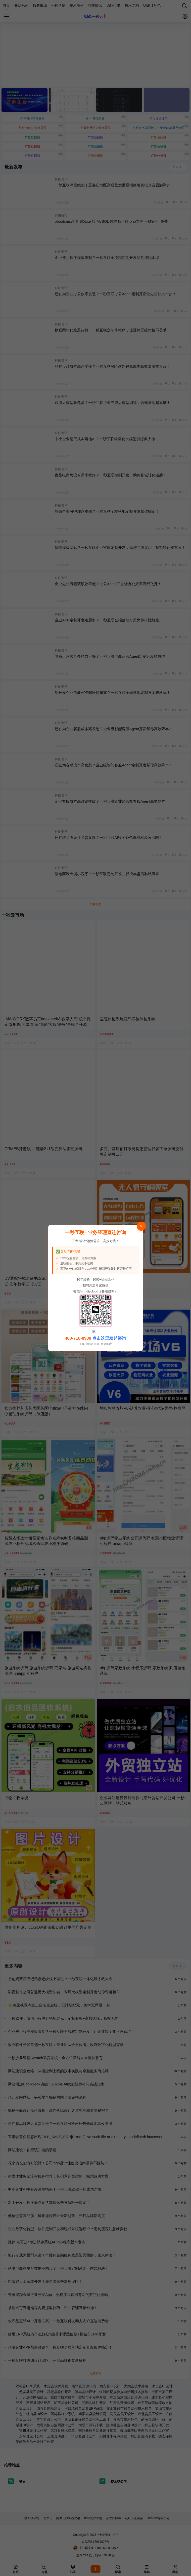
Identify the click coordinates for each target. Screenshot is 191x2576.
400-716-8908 (78, 1338)
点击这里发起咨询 (109, 1338)
